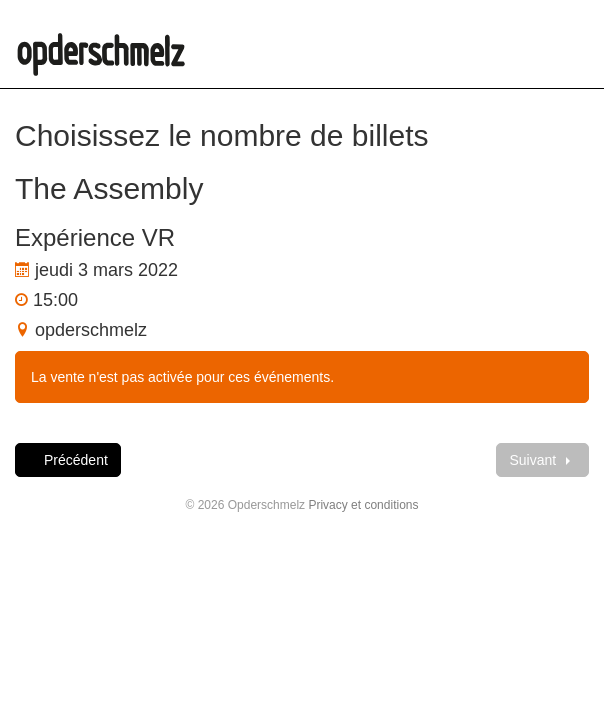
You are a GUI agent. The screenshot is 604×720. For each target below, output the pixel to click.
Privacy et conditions (363, 505)
